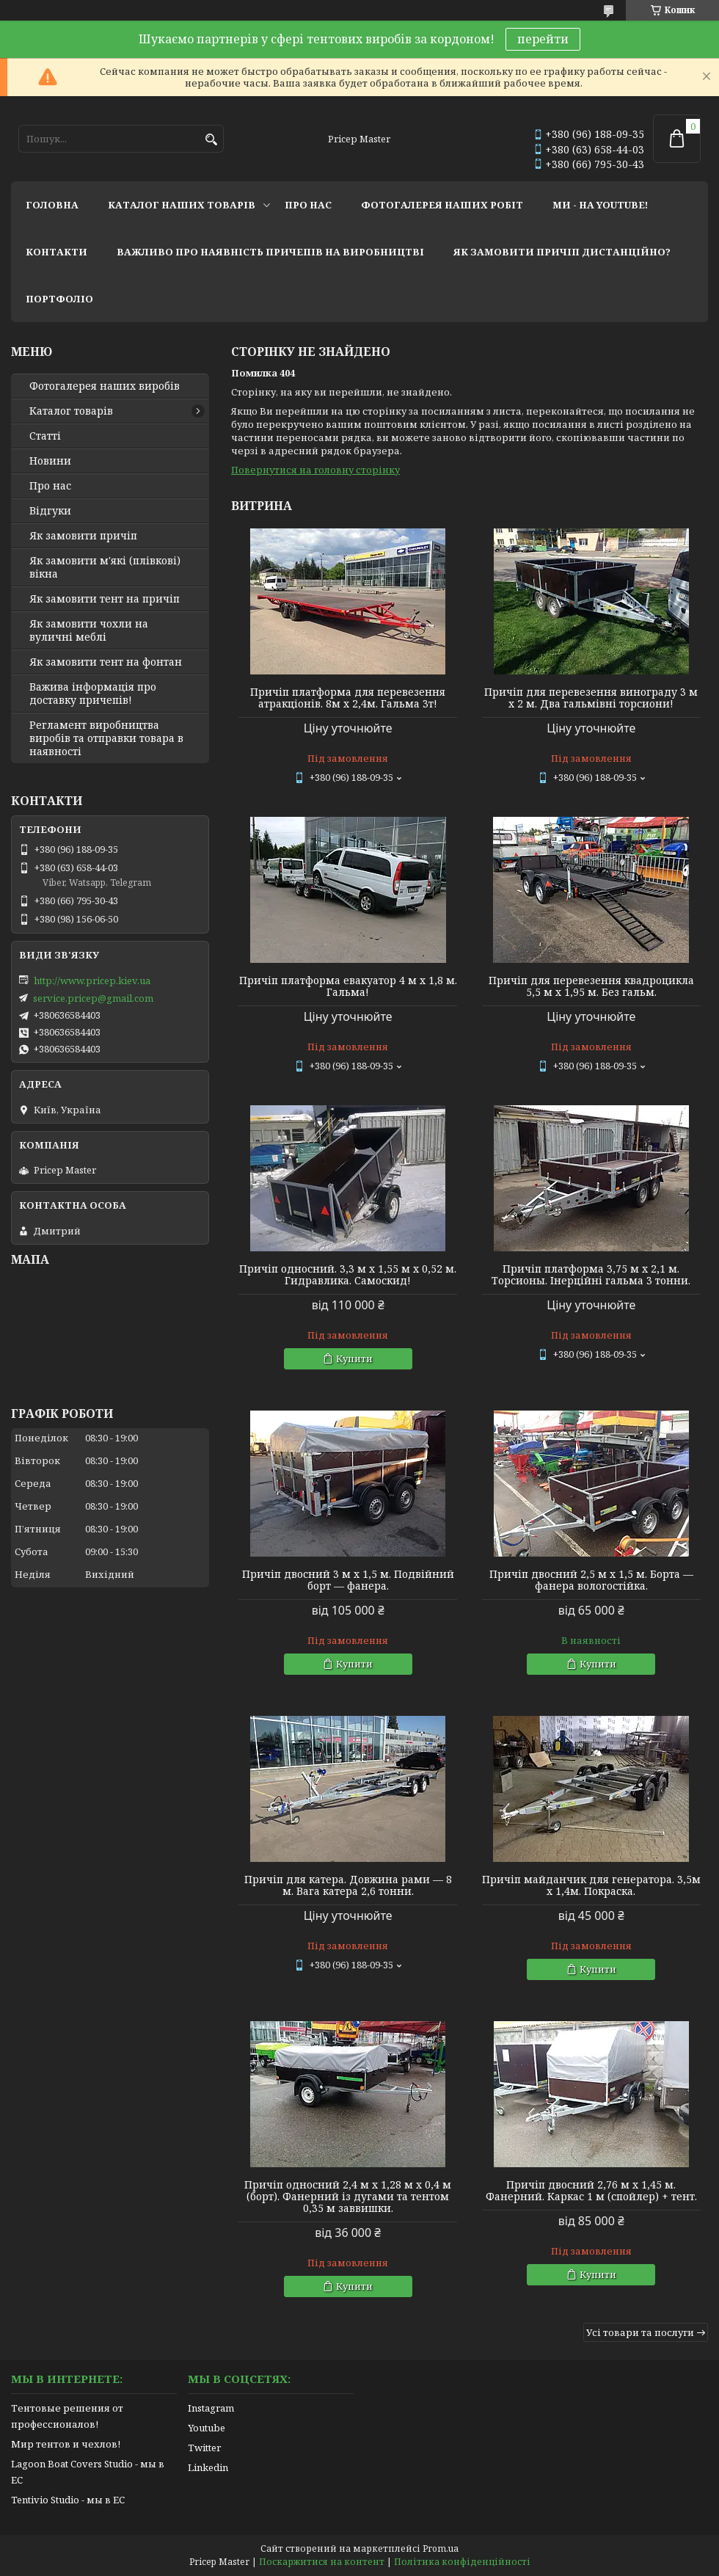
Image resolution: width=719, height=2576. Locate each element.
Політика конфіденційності (462, 2561)
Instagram (211, 2408)
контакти (56, 251)
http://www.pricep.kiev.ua (92, 980)
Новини (50, 460)
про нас (308, 204)
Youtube (206, 2427)
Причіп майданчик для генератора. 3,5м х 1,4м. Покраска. (591, 1885)
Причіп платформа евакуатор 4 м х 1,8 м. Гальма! (348, 986)
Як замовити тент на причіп (104, 598)
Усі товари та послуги (640, 2332)
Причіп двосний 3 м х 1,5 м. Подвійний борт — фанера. (348, 1580)
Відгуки (50, 510)
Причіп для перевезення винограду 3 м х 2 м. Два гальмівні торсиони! (591, 698)
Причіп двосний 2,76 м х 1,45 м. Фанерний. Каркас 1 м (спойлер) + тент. (591, 2190)
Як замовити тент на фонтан (105, 662)
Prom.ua (441, 2548)
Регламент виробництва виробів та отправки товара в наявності (106, 738)
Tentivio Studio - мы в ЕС (68, 2499)
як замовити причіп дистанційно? (562, 251)
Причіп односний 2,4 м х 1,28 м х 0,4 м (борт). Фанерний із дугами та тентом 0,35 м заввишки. (347, 2196)
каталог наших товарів (181, 204)
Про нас (50, 485)
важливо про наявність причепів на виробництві (270, 251)
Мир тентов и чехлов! (65, 2444)
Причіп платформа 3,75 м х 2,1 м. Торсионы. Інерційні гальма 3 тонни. (591, 1275)
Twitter (204, 2447)
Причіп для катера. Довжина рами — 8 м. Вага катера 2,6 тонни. (348, 1885)
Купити (354, 1358)
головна (52, 204)
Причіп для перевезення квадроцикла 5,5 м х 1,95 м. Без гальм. (591, 986)
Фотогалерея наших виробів (104, 386)
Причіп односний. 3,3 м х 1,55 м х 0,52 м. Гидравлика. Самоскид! (347, 1275)
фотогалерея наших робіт (442, 204)
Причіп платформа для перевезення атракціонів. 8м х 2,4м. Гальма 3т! (347, 698)
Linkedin (208, 2467)
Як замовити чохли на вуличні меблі (88, 630)
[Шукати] (211, 140)
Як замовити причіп (83, 535)
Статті (45, 436)
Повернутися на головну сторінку (315, 469)
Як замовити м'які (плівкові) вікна (104, 567)
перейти (543, 39)
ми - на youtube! (600, 204)
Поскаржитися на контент (321, 2561)
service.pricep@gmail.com (93, 998)
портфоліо (59, 298)
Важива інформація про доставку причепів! (92, 693)
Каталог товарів (71, 411)
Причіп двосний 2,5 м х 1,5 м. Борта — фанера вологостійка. (591, 1580)
